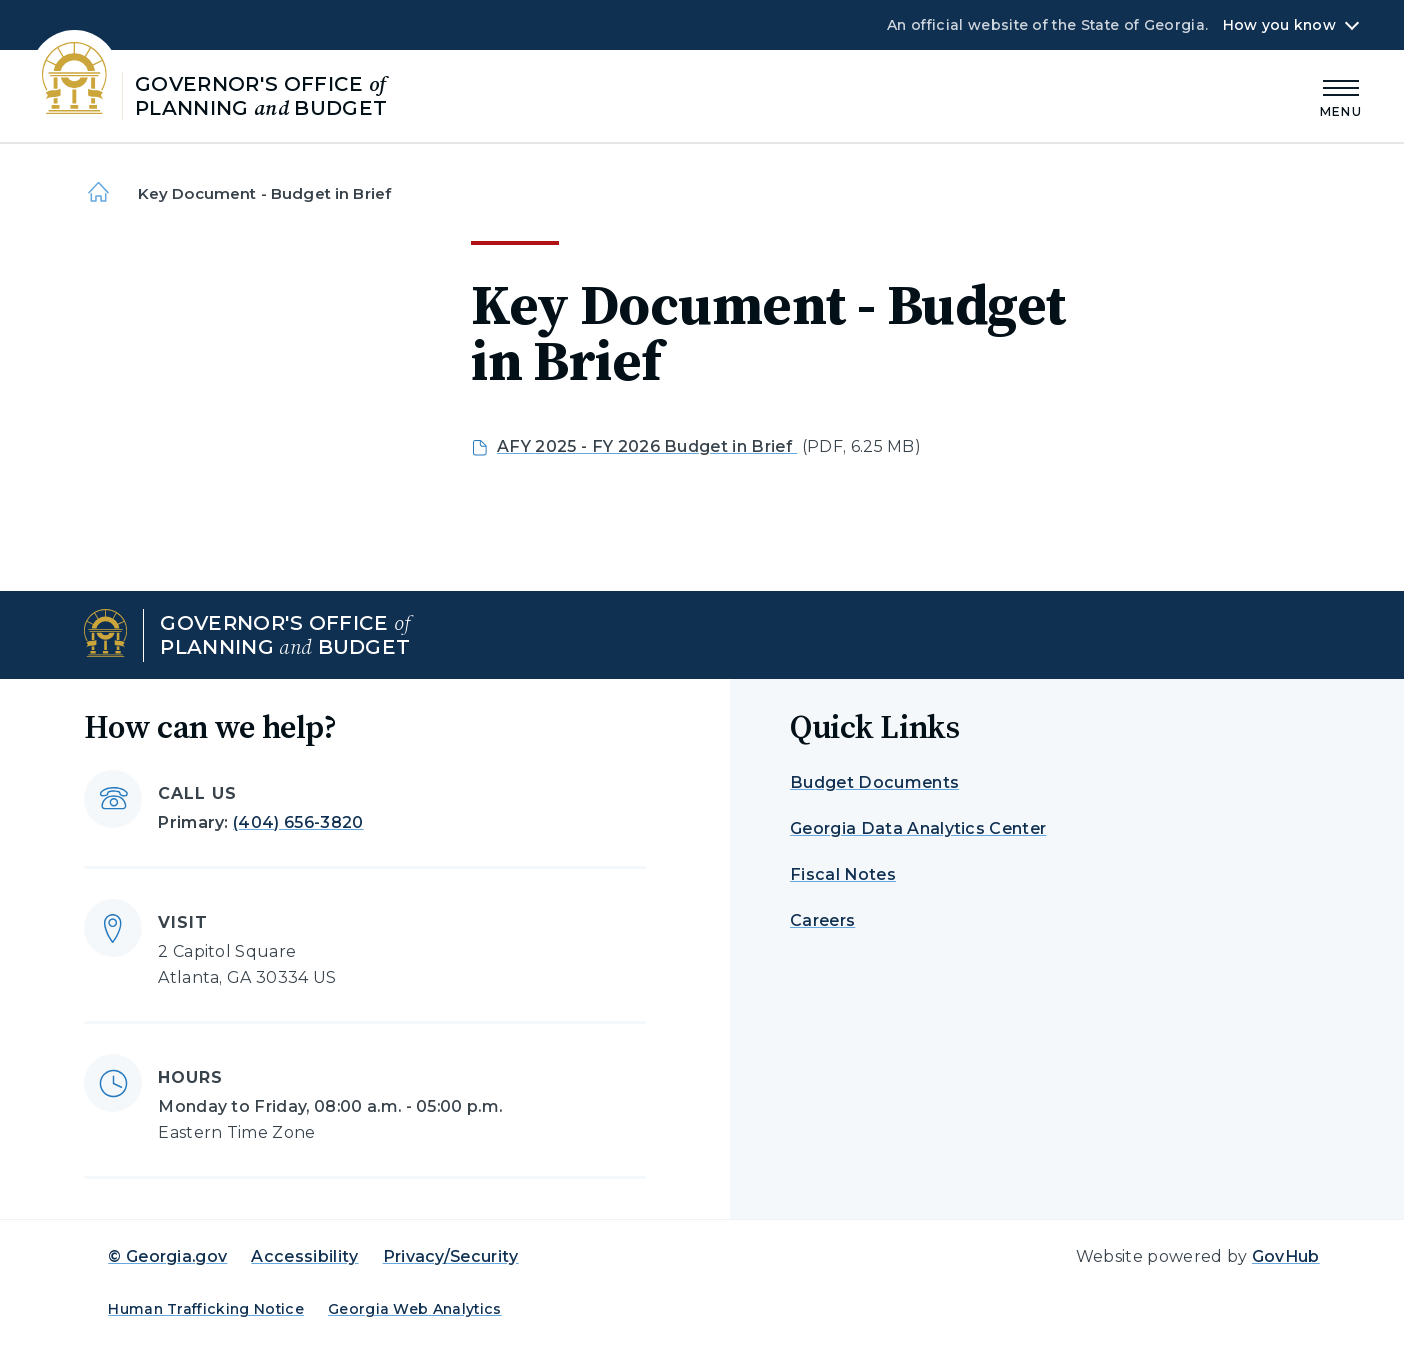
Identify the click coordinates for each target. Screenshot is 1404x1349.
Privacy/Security (451, 1256)
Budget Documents (874, 782)
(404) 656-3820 (298, 822)
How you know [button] (1279, 25)
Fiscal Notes (843, 874)
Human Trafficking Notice (206, 1309)
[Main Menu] (1341, 95)
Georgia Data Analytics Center (918, 828)
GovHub (1286, 1256)
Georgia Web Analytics (415, 1309)
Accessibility (304, 1256)
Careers (822, 920)
